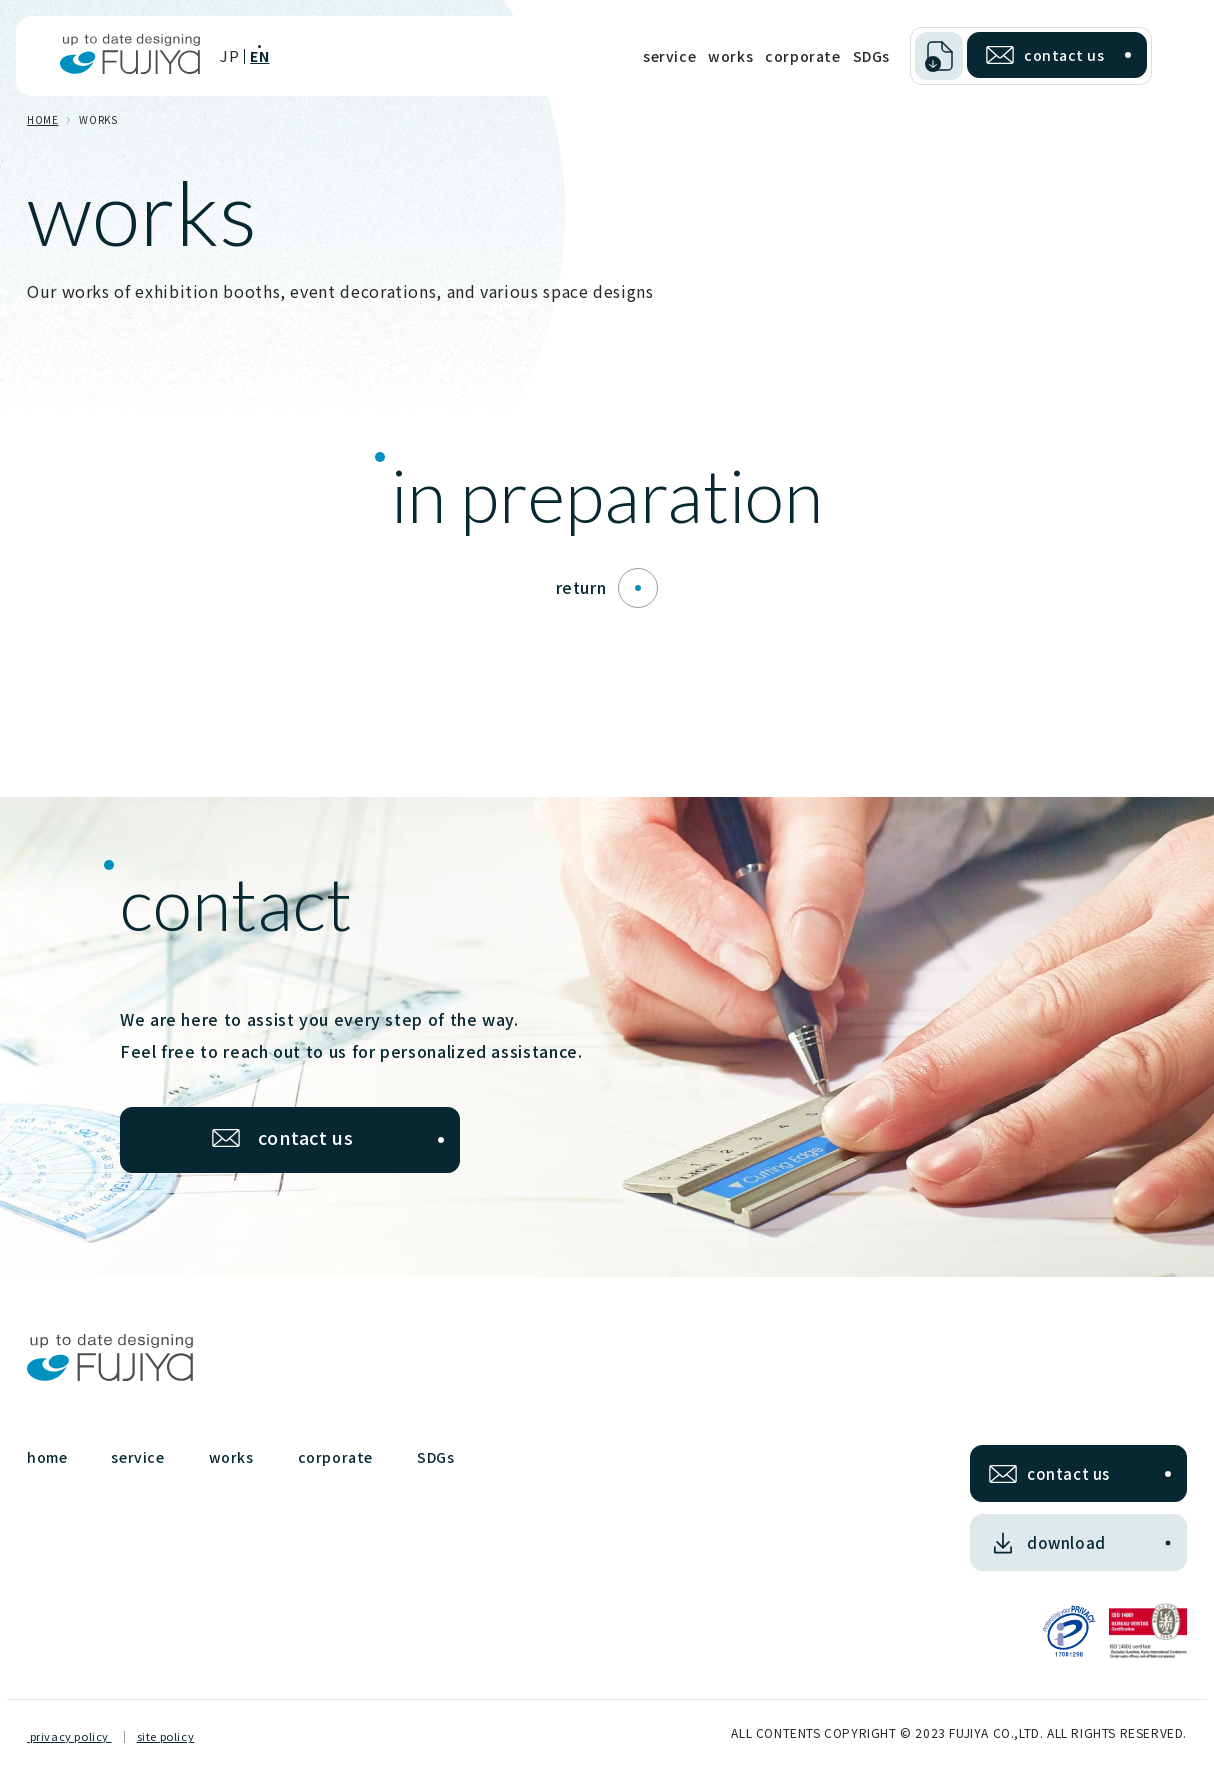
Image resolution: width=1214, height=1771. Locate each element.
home (47, 1457)
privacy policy (69, 1736)
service (669, 56)
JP (229, 55)
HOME (42, 119)
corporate (802, 56)
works (730, 56)
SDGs (871, 56)
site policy (166, 1736)
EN (259, 56)
